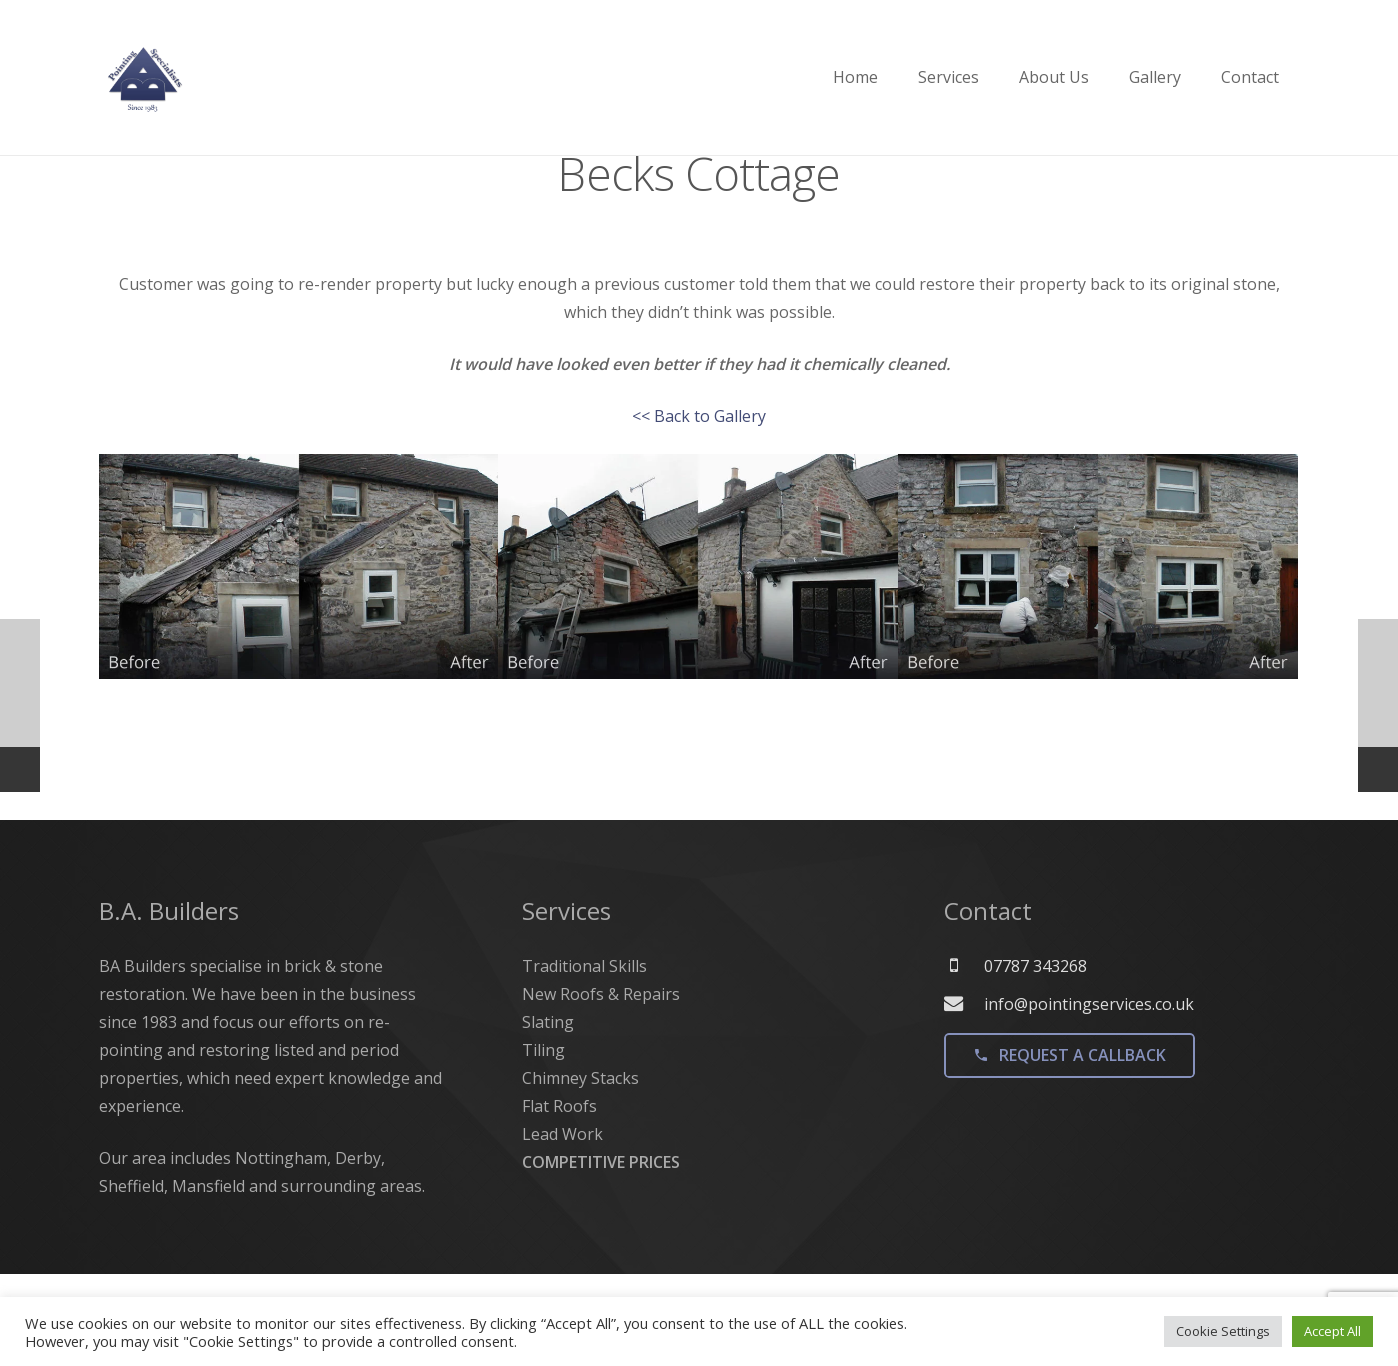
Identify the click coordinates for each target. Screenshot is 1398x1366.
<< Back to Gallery (699, 493)
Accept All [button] (1332, 1331)
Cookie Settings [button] (1223, 1331)
